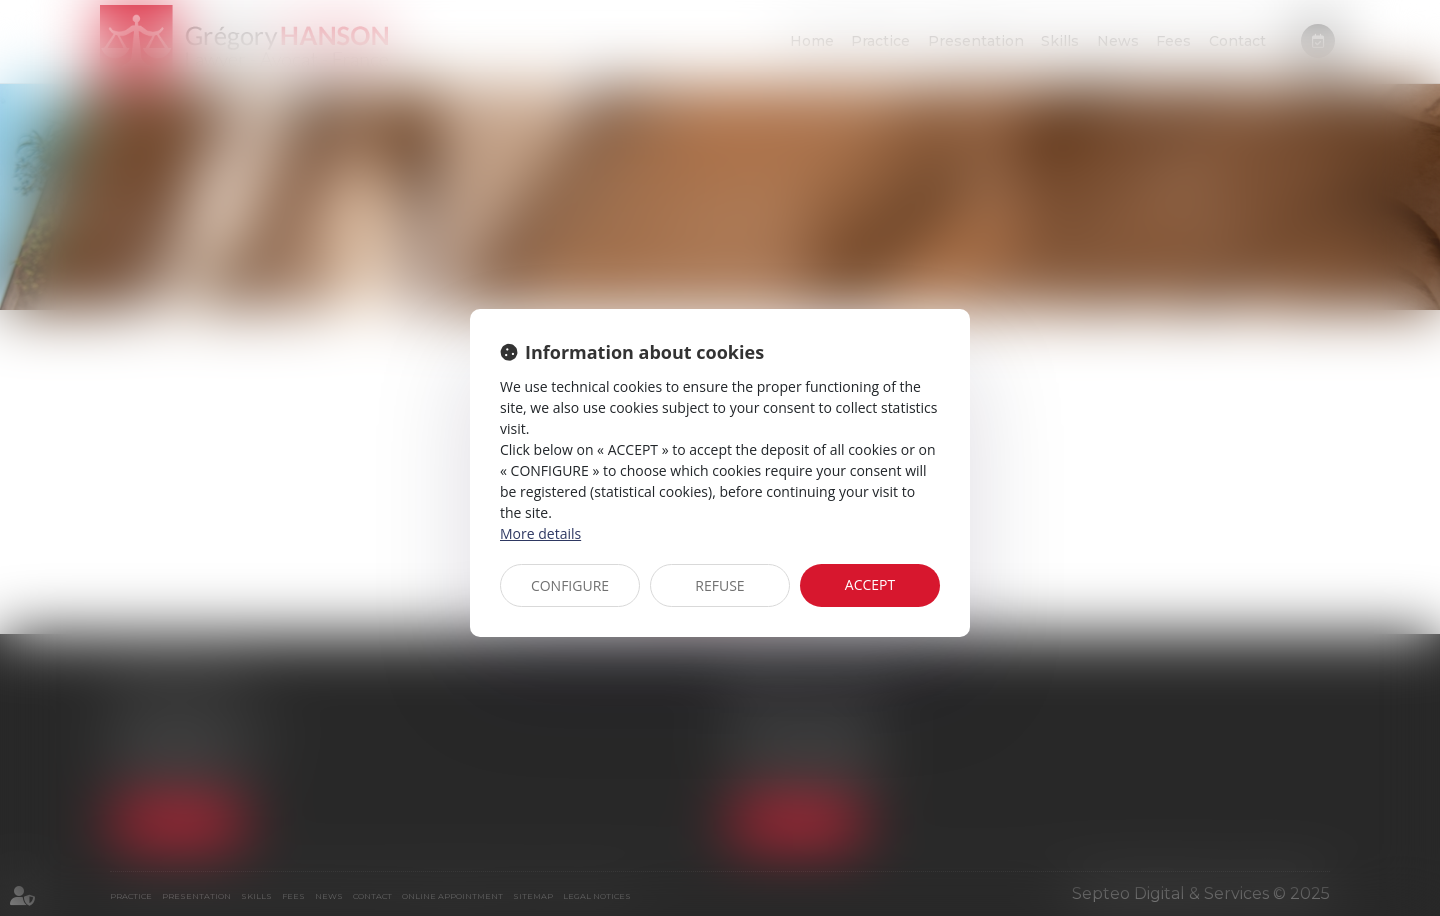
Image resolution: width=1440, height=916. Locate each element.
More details (540, 533)
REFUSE (719, 585)
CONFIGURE (570, 585)
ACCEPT (870, 584)
